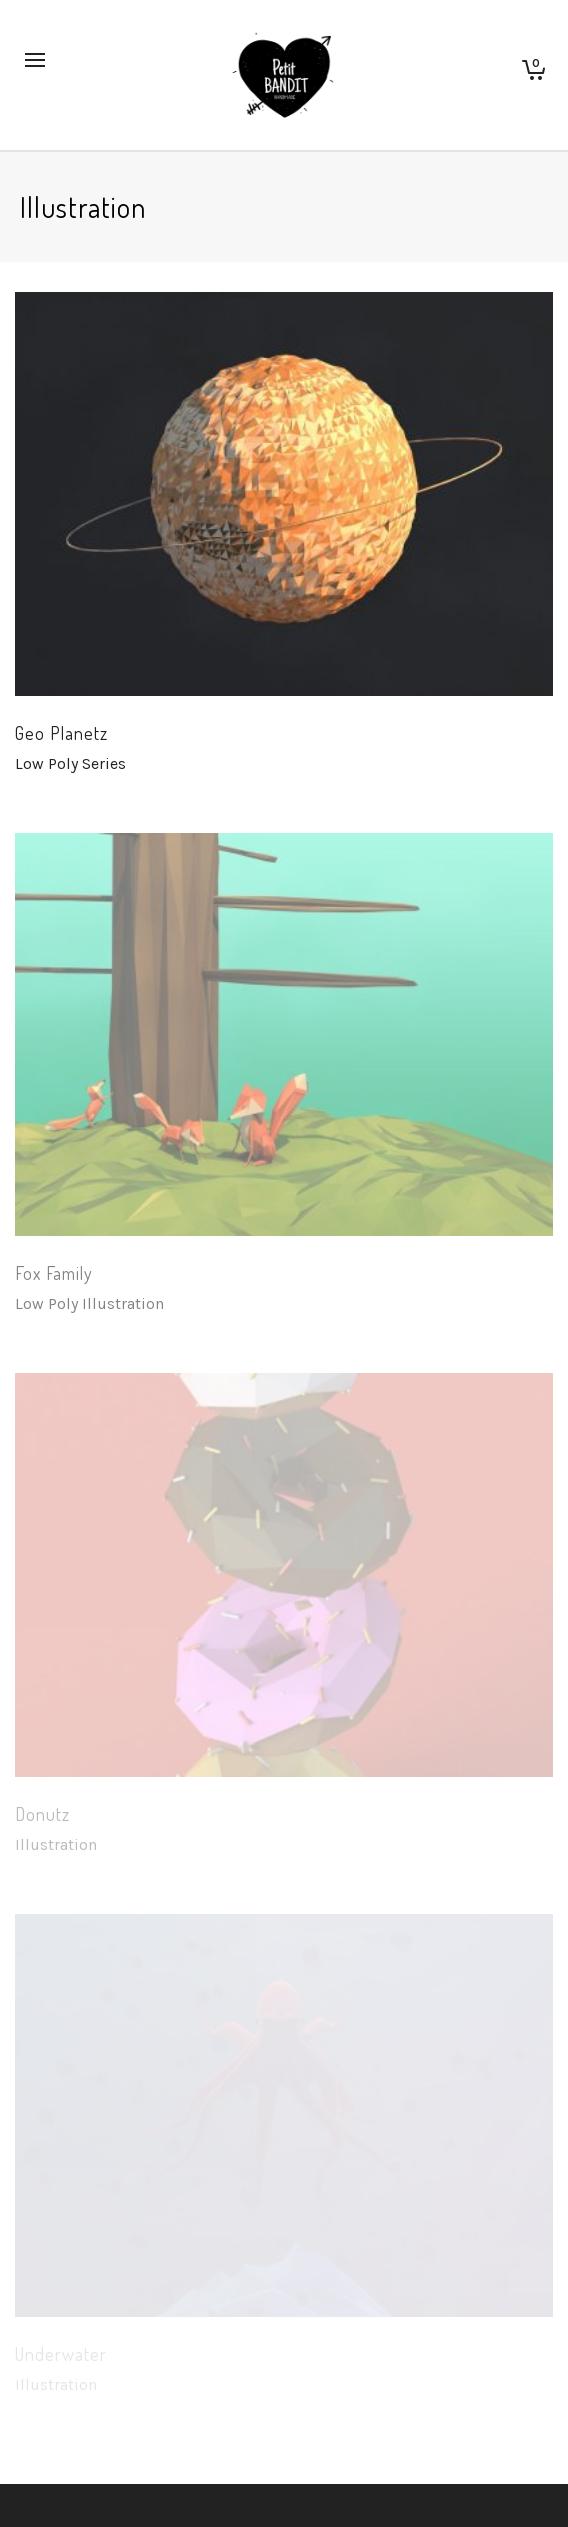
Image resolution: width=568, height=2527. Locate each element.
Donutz (42, 1814)
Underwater (61, 2354)
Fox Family (54, 1273)
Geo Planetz (61, 733)
